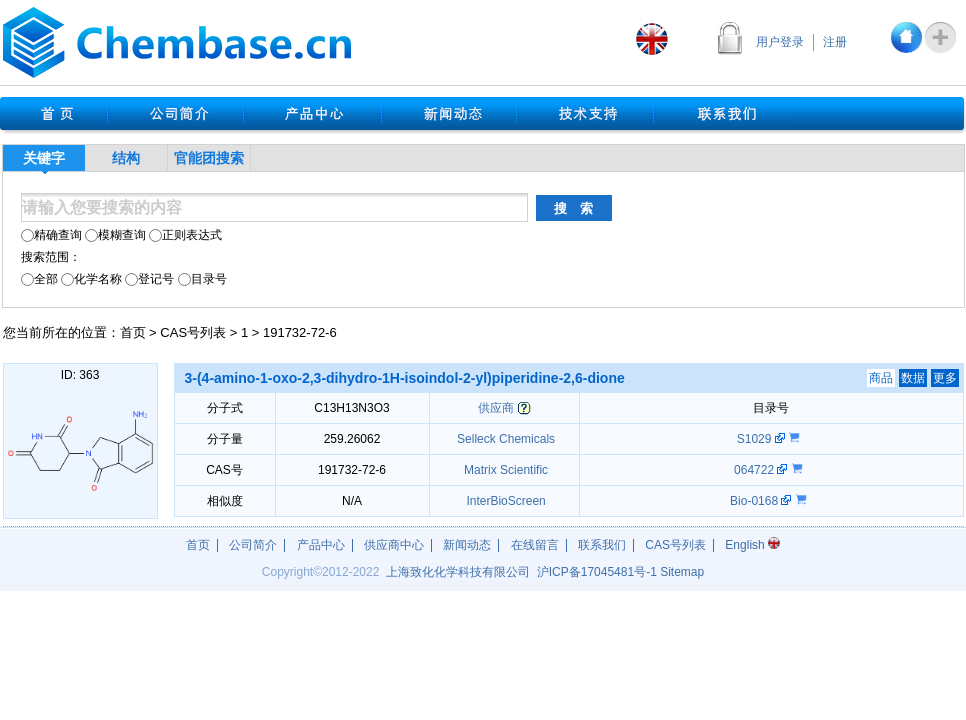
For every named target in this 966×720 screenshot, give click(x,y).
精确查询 (51, 235)
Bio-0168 (755, 501)
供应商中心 (394, 545)
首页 (133, 332)
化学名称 (91, 279)
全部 (39, 279)
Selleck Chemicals (504, 439)
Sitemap (682, 572)
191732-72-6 (300, 332)
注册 (835, 42)
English (752, 545)
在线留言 (535, 545)
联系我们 (602, 545)
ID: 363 (80, 375)
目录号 (202, 279)
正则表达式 (185, 235)
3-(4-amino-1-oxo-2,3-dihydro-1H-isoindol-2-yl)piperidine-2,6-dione (405, 378)
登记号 (149, 279)
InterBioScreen (504, 501)
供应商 (496, 408)
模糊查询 (115, 235)
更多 (945, 378)
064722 (755, 470)
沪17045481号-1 (597, 572)
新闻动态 (467, 545)
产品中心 (321, 545)
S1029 (756, 439)
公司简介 (253, 545)
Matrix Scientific (504, 470)
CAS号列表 (193, 332)
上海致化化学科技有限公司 (458, 572)
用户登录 (780, 42)
